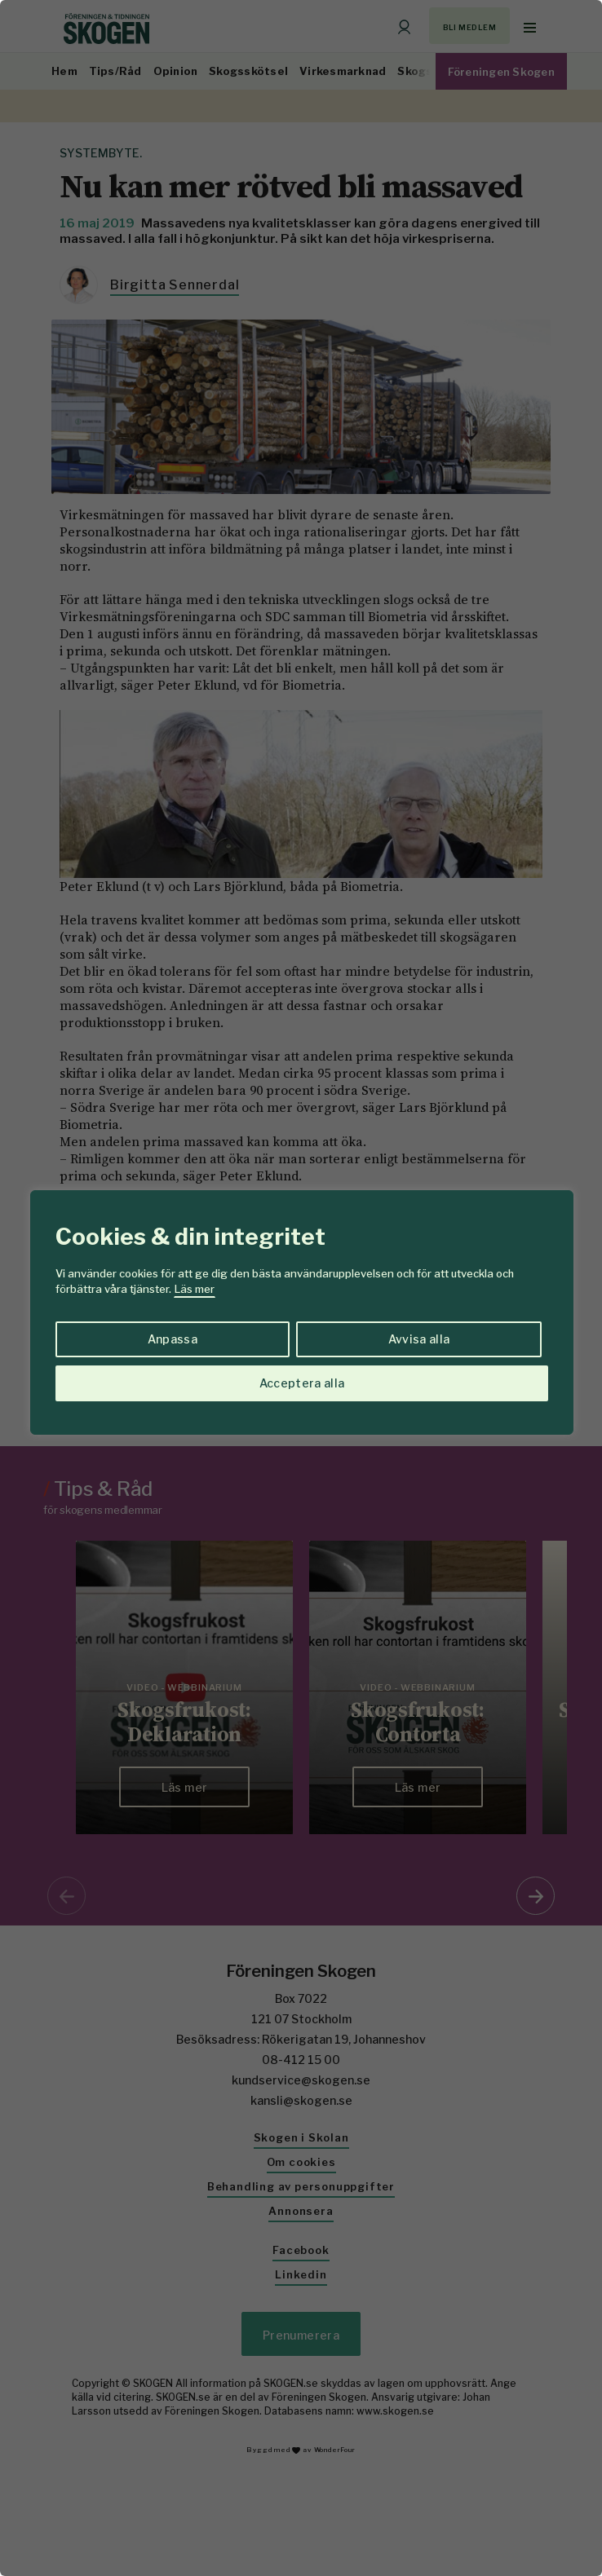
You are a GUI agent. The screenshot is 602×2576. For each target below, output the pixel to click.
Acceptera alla (302, 1383)
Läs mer (195, 1288)
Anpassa (172, 1339)
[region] (301, 1288)
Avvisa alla (419, 1339)
